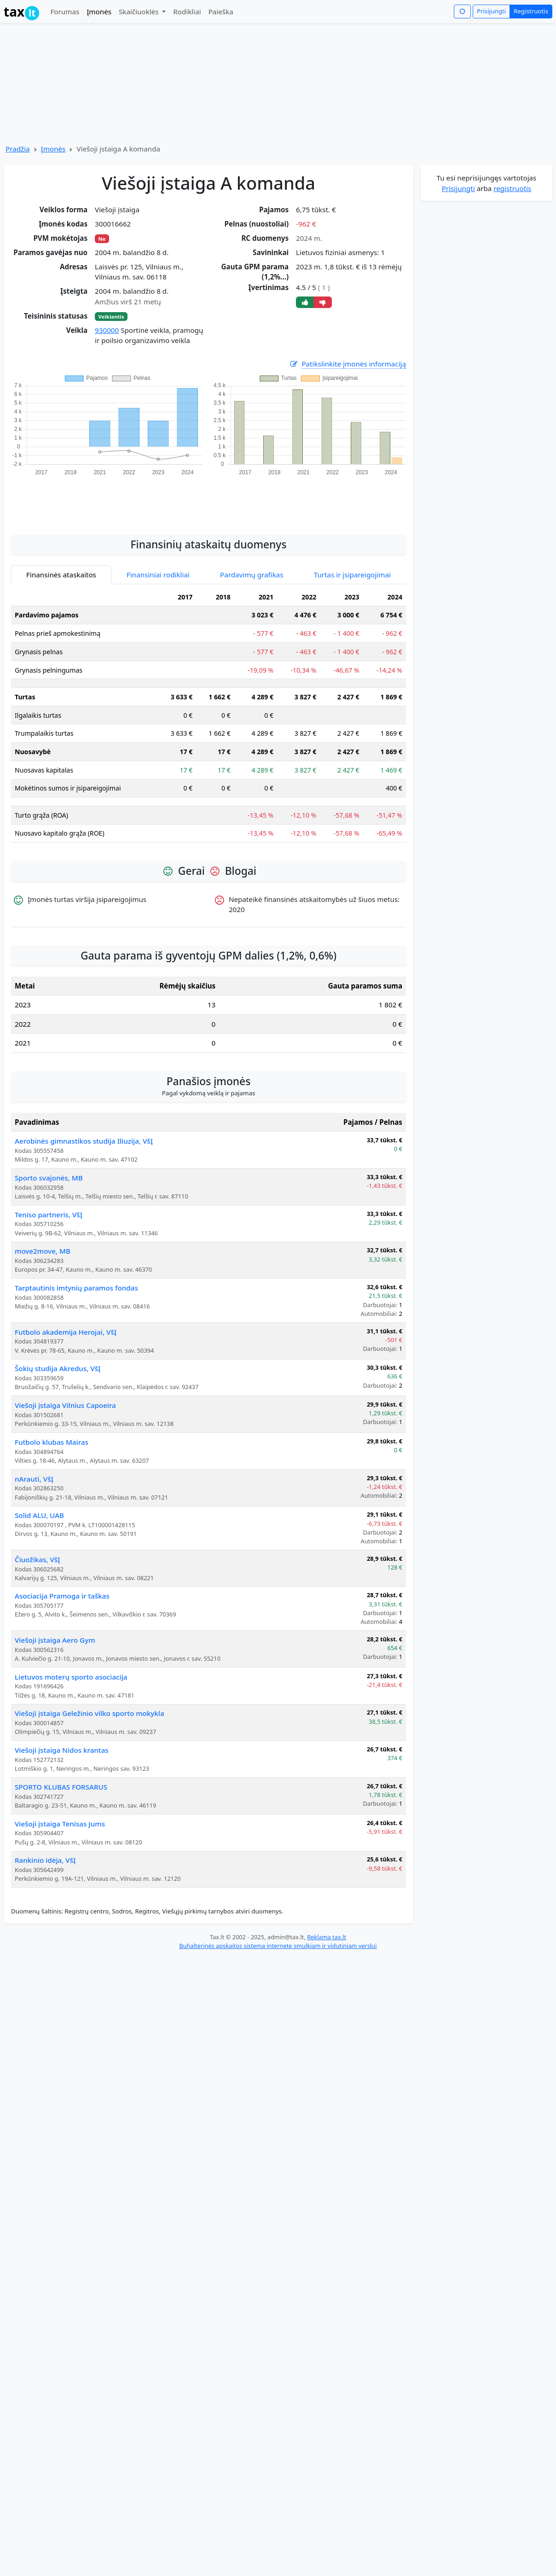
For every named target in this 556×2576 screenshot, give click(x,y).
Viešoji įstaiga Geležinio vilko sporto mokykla (89, 1713)
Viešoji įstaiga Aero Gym (55, 1640)
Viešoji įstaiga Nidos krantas (62, 1750)
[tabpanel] (208, 719)
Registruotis (531, 11)
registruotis (512, 188)
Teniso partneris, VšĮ (48, 1214)
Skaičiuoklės (140, 11)
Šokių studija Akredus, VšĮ (57, 1368)
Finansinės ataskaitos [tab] (61, 574)
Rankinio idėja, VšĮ (45, 1860)
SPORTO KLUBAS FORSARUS (61, 1786)
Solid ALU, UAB (39, 1515)
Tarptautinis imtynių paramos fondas (76, 1287)
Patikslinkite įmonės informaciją (347, 364)
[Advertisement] (208, 500)
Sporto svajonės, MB (49, 1177)
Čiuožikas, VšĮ (37, 1559)
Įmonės (99, 11)
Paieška (220, 11)
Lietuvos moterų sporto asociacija (71, 1676)
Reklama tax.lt (326, 1937)
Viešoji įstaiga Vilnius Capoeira (65, 1405)
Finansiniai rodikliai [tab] (158, 574)
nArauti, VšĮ (34, 1478)
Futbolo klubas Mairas (51, 1442)
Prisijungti (491, 11)
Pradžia (18, 148)
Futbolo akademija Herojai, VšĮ (65, 1332)
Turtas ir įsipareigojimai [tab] (352, 574)
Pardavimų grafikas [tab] (252, 574)
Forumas (64, 11)
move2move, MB (42, 1251)
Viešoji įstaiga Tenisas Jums (60, 1823)
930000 (107, 330)
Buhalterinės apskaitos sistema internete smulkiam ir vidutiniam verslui (277, 1946)
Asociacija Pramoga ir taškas (62, 1595)
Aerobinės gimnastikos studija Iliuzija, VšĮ (84, 1141)
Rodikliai (187, 11)
